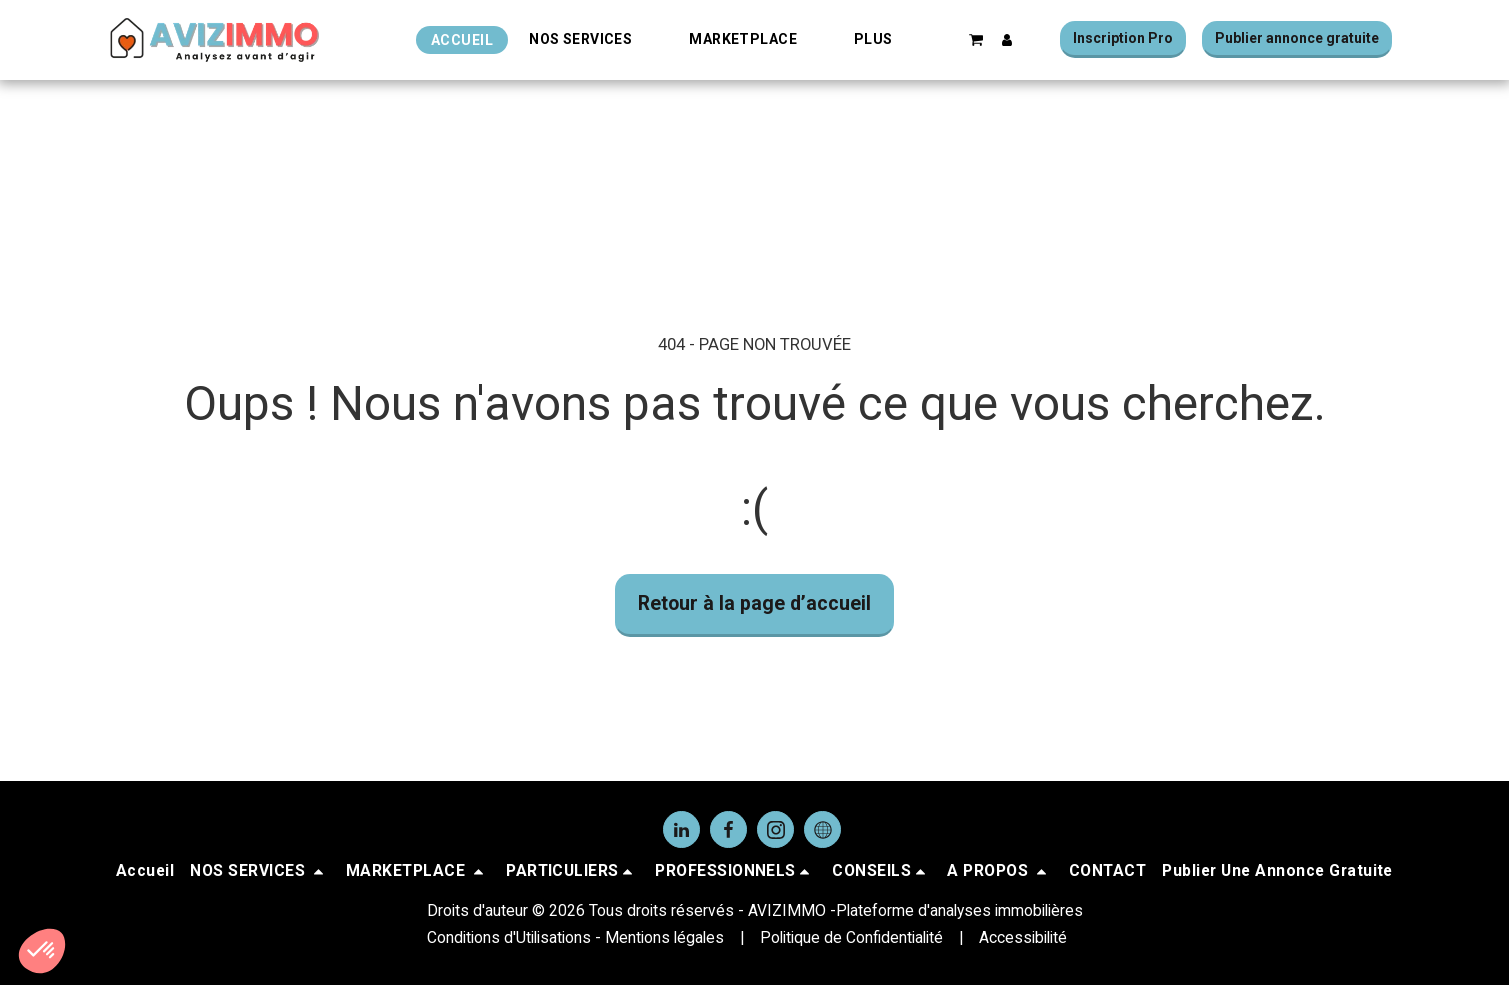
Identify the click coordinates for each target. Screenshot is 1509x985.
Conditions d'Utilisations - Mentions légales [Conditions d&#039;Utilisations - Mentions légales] (575, 937)
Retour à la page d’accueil (754, 603)
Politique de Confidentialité (851, 937)
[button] (591, 39)
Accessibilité (1023, 937)
